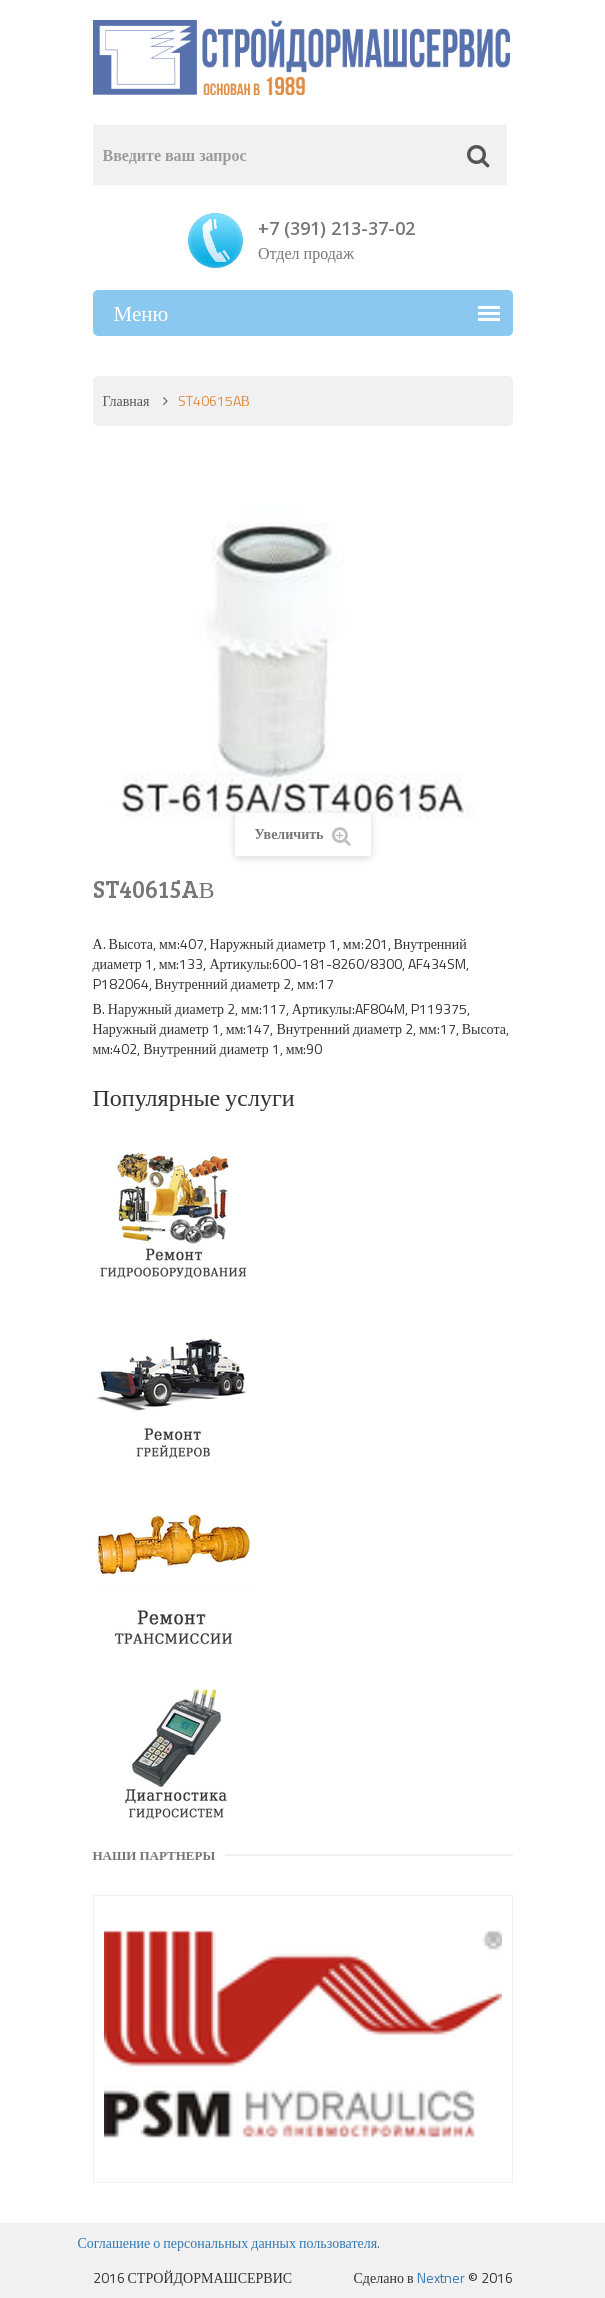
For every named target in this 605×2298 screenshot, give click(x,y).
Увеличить (302, 834)
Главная (126, 400)
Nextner (441, 2277)
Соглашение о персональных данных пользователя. (229, 2242)
